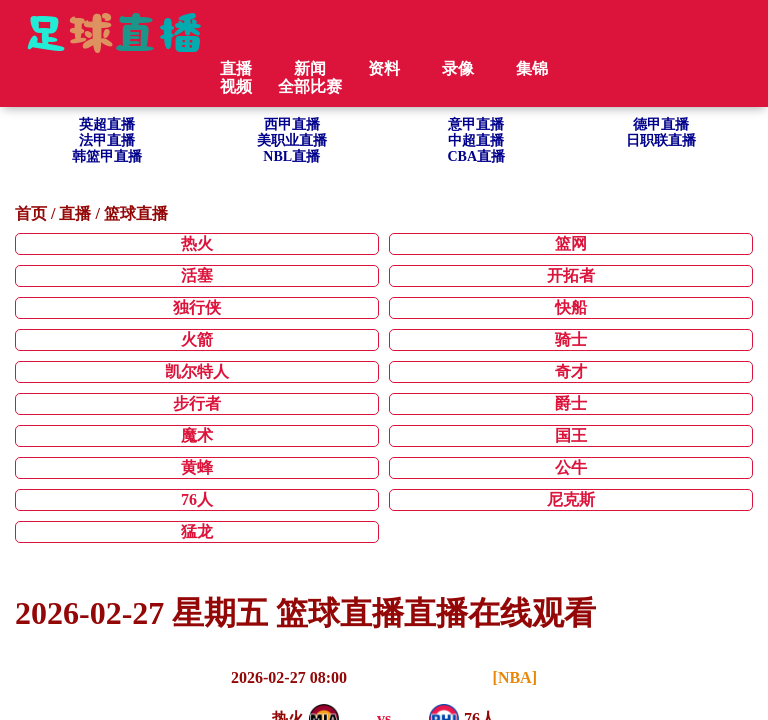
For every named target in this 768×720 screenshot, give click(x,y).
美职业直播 (292, 140)
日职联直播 (661, 140)
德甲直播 (661, 124)
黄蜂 (197, 467)
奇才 (571, 371)
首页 (31, 213)
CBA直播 (476, 156)
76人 (197, 499)
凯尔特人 (197, 371)
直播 (75, 213)
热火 (197, 243)
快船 (571, 307)
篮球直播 (136, 213)
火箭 (197, 339)
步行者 (197, 403)
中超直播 (476, 140)
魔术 (197, 435)
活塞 (197, 275)
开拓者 (571, 275)
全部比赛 (310, 86)
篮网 (571, 243)
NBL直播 (291, 156)
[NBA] (515, 677)
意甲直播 (476, 124)
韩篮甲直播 (107, 156)
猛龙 (197, 531)
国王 (571, 435)
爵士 (571, 403)
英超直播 (107, 124)
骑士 (571, 339)
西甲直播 (292, 124)
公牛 (571, 467)
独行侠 (197, 307)
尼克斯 (571, 499)
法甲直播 (107, 140)
